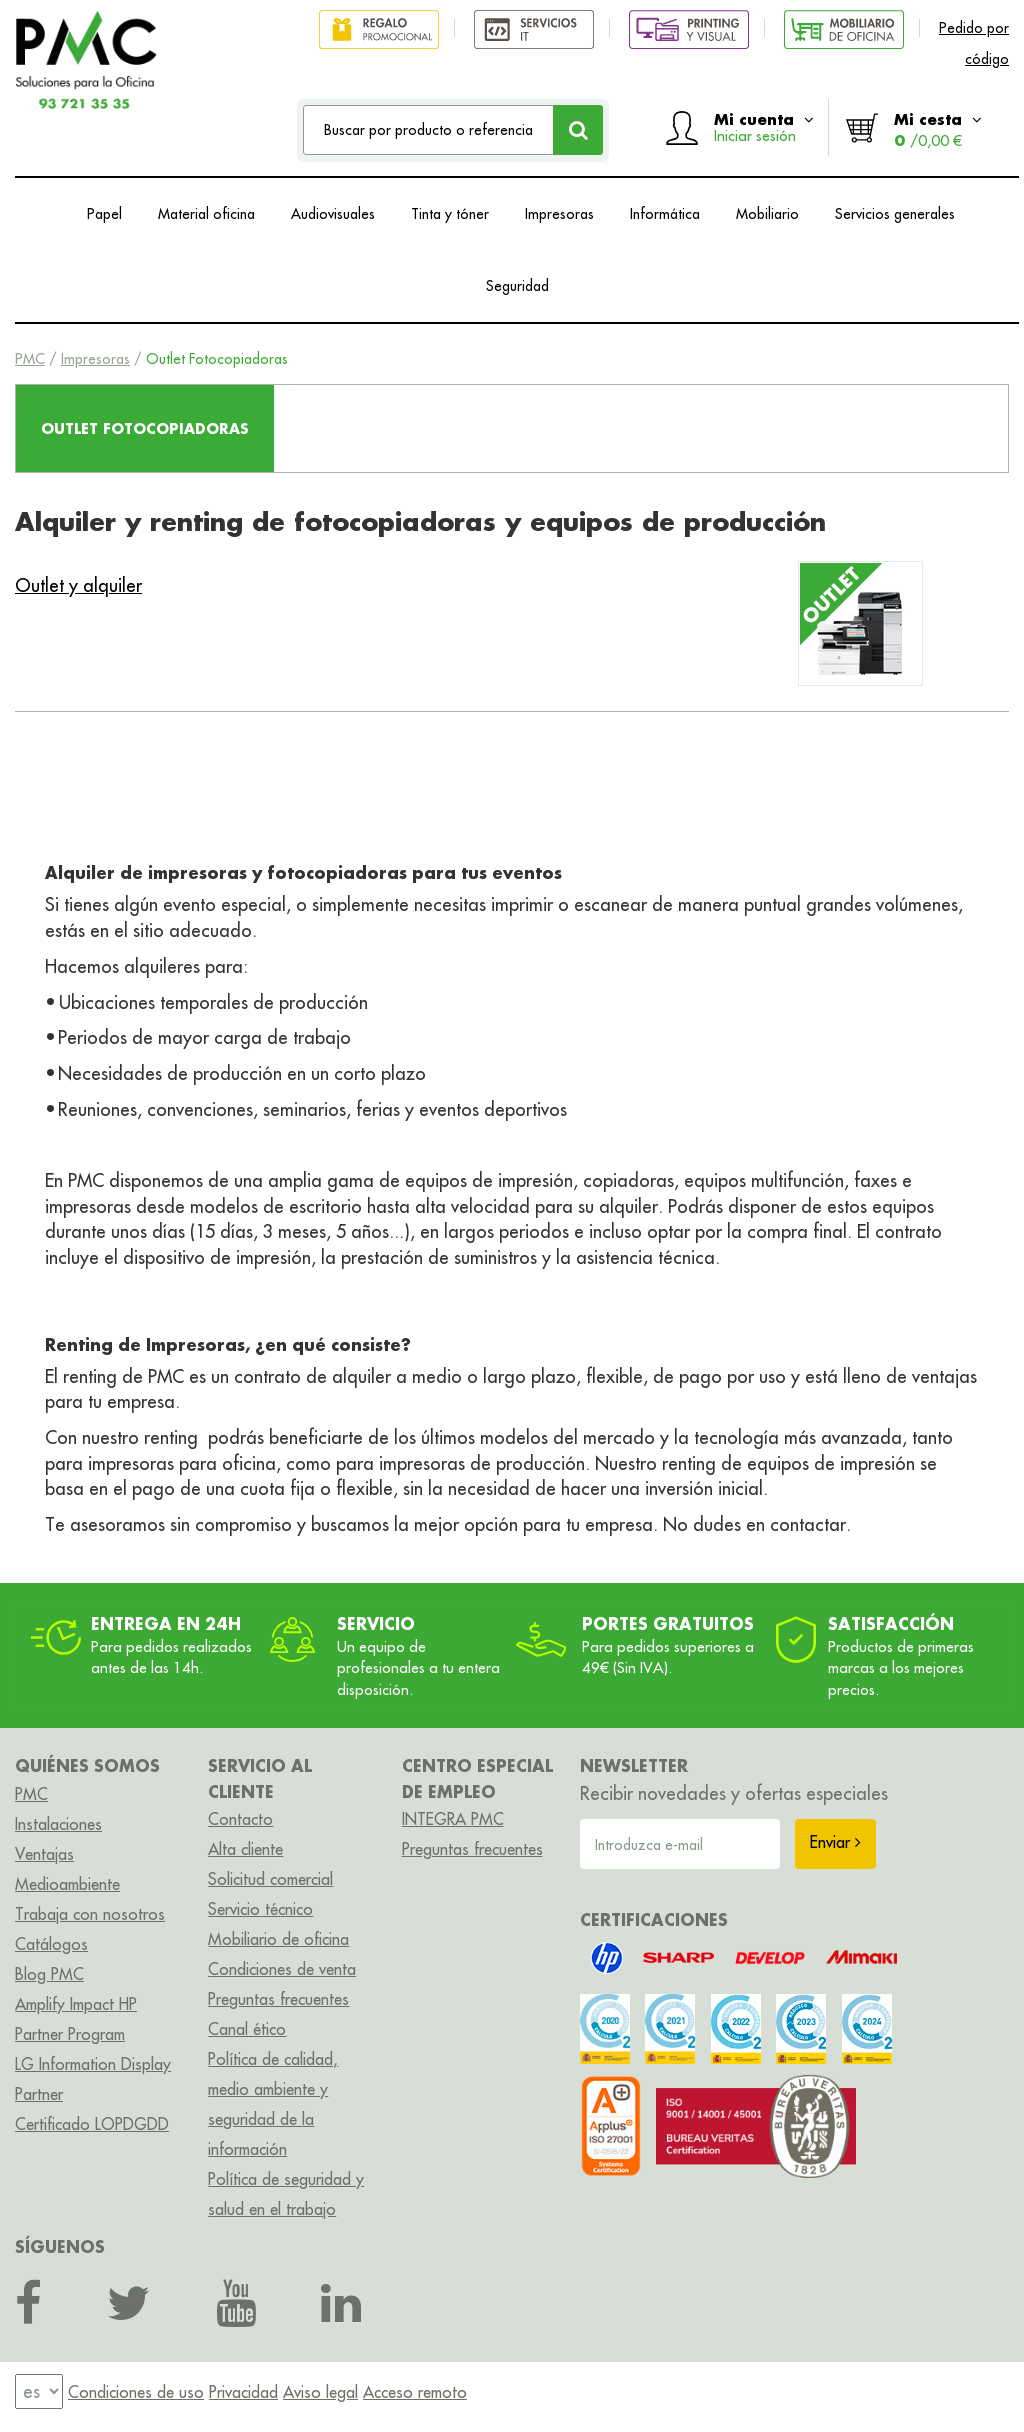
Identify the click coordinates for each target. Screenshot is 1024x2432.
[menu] (39, 2391)
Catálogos (51, 1944)
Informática (665, 214)
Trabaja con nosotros (90, 1914)
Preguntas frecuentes (278, 1999)
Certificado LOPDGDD (92, 2124)
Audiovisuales (333, 214)
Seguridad (517, 286)
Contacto (240, 1819)
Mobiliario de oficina (278, 1939)
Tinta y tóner (450, 214)
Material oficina (206, 214)
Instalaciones (58, 1824)
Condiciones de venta (282, 1969)
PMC (30, 359)
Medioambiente (67, 1884)
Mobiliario (767, 214)
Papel (104, 214)
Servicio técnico (260, 1909)
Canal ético (247, 2029)
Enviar (835, 1842)
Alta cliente (245, 1849)
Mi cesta (938, 129)
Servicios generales (895, 214)
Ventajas (44, 1854)
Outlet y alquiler (78, 585)
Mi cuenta (764, 127)
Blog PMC (49, 1974)
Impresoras (559, 214)
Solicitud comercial (270, 1879)
